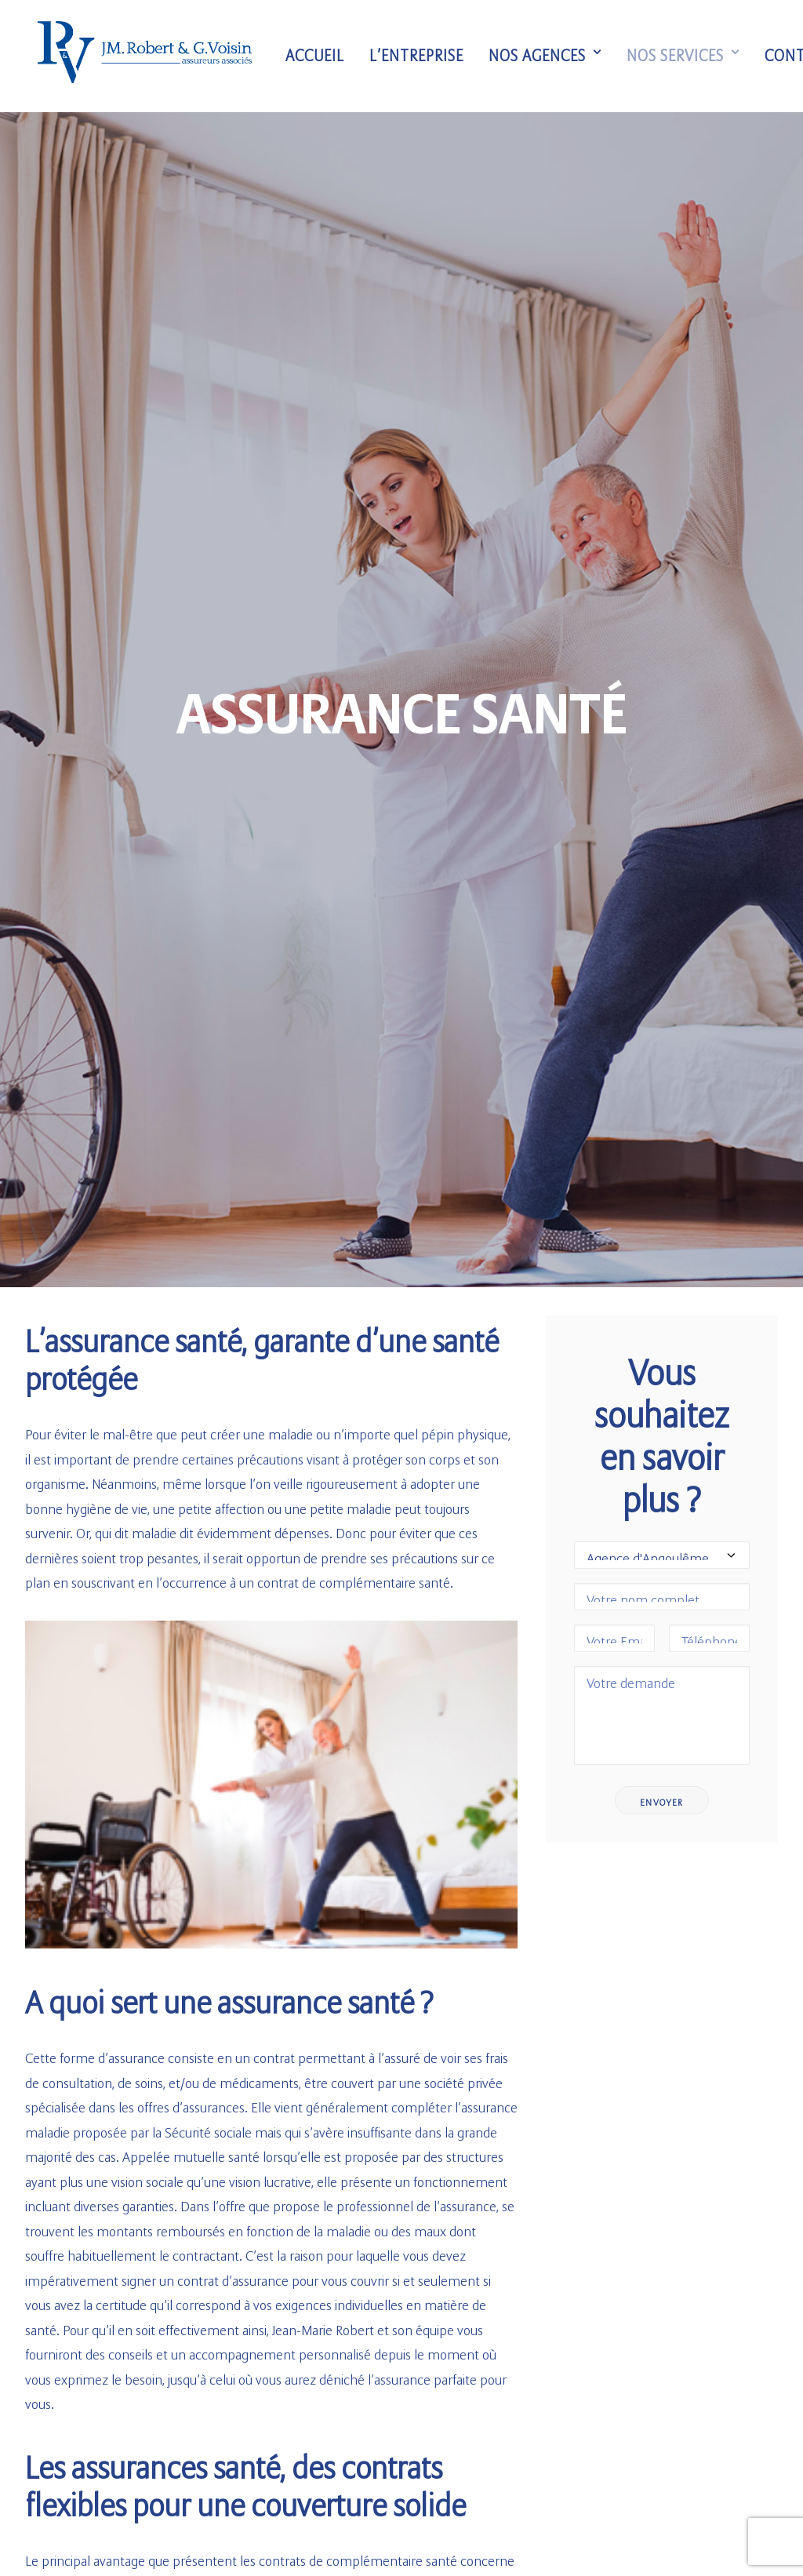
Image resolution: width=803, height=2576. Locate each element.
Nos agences (549, 56)
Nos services (687, 56)
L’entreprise (421, 56)
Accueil (319, 56)
